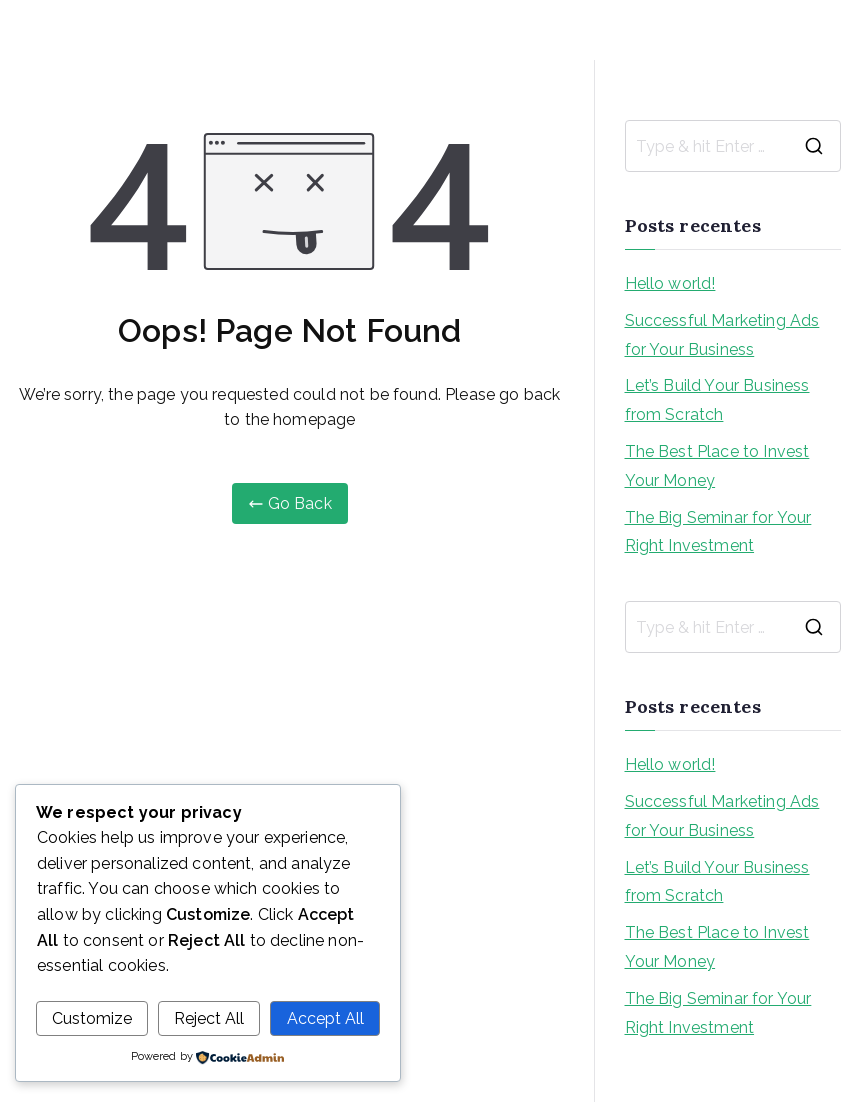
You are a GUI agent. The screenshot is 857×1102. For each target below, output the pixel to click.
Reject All (209, 1018)
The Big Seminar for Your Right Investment (718, 532)
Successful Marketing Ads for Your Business (722, 335)
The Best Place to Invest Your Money (717, 466)
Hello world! (670, 283)
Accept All (325, 1018)
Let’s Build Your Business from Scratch (717, 400)
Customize (92, 1018)
